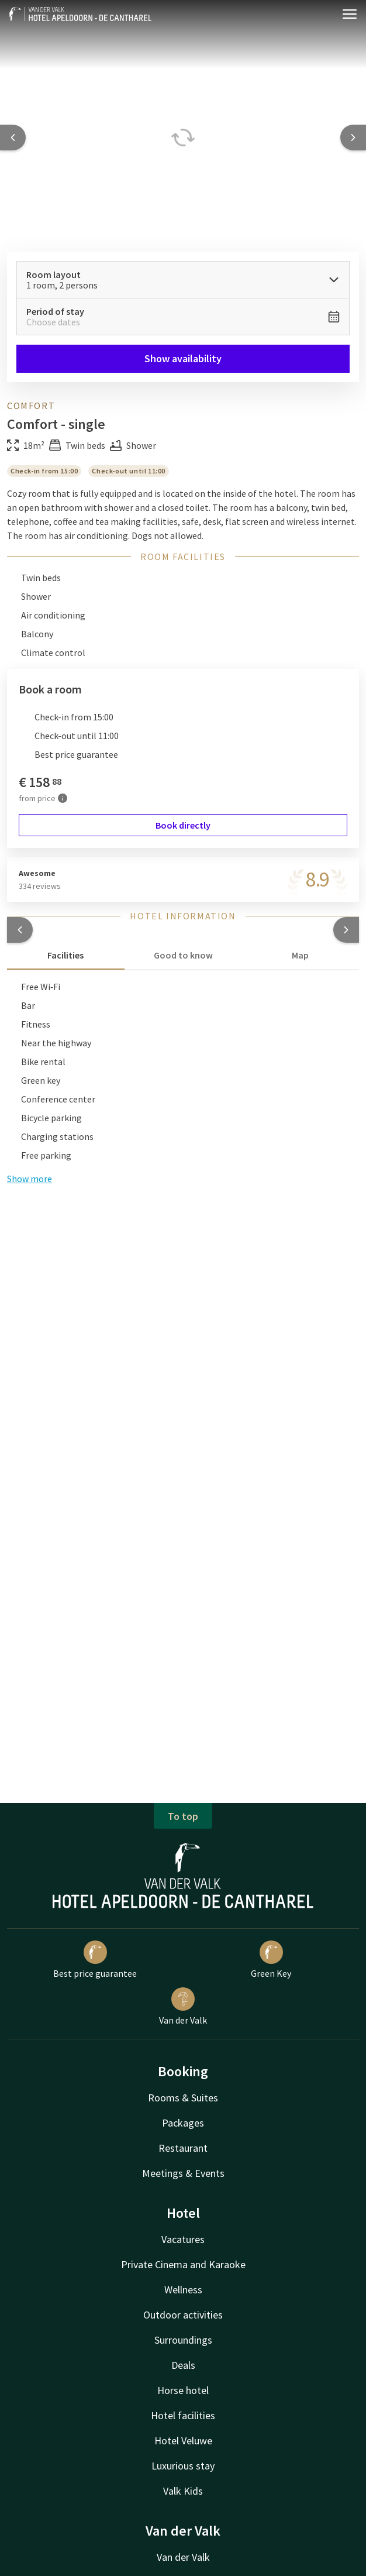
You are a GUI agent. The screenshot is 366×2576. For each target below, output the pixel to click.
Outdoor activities (183, 2314)
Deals (183, 2365)
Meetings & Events (183, 2173)
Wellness (183, 2289)
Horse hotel (183, 2390)
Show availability (183, 358)
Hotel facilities (183, 2415)
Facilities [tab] (65, 955)
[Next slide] (353, 137)
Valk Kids (183, 2491)
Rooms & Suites (183, 2097)
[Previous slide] (13, 137)
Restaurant (183, 2148)
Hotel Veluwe (183, 2440)
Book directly (183, 825)
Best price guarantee (95, 1959)
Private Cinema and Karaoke (183, 2264)
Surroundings (183, 2340)
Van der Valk (183, 2006)
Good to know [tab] (183, 955)
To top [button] (183, 1816)
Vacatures (183, 2239)
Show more (29, 1178)
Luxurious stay (183, 2465)
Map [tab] (300, 955)
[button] (20, 930)
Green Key (271, 1959)
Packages (183, 2123)
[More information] (62, 798)
